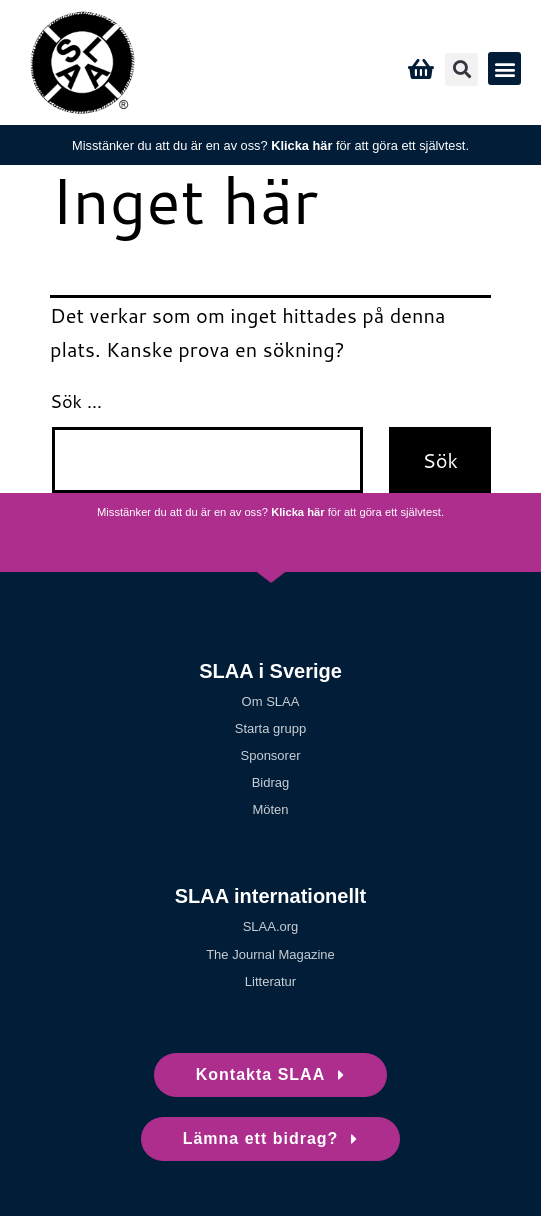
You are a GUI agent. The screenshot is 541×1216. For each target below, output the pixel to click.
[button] (461, 69)
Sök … (76, 401)
